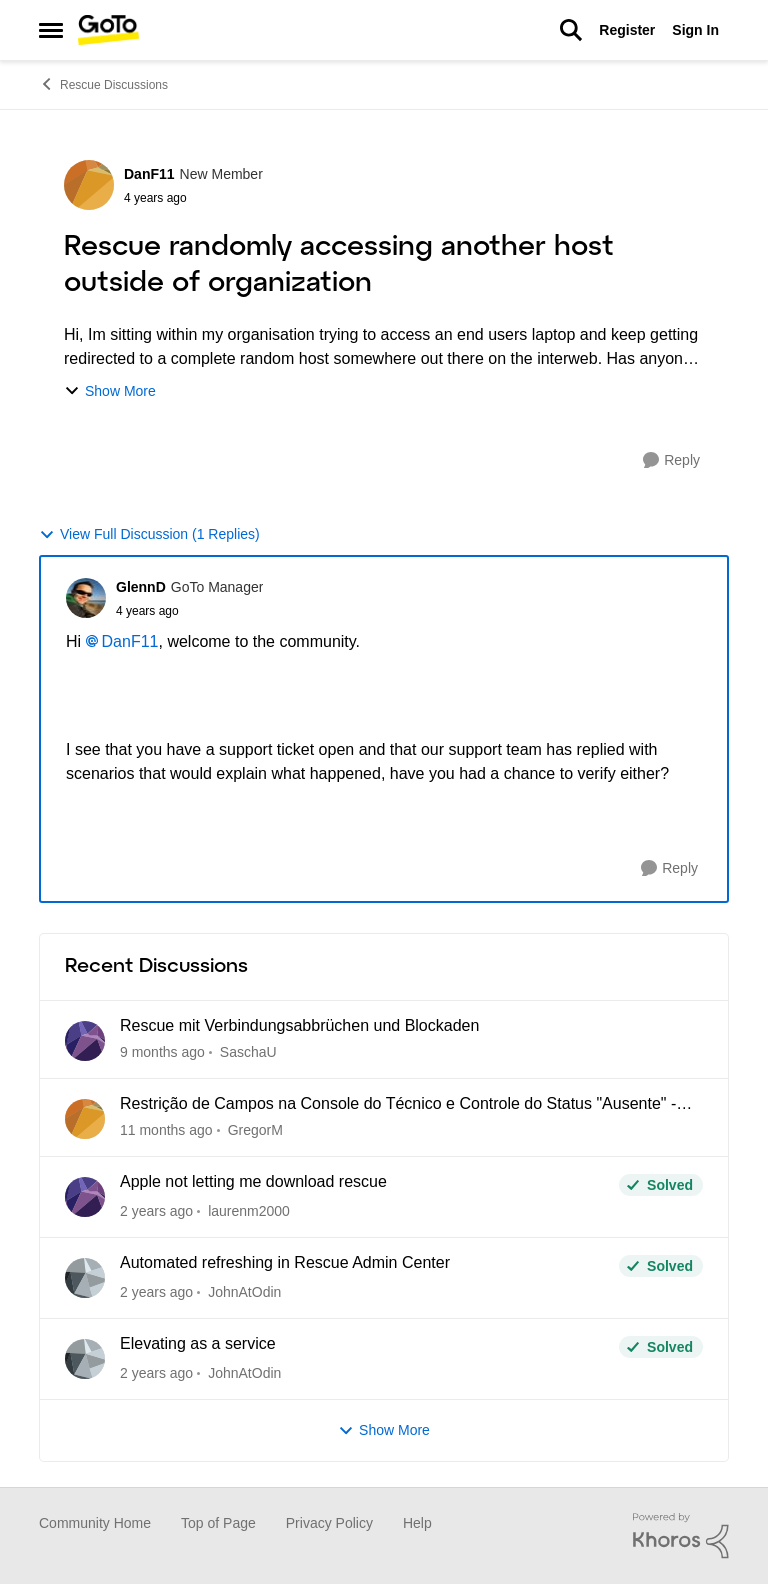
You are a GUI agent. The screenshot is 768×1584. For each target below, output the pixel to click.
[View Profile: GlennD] (86, 598)
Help (417, 1523)
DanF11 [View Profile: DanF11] (149, 174)
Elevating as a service (198, 1343)
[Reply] (671, 460)
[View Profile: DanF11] (89, 185)
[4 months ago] (156, 1211)
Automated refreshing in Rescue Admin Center (285, 1262)
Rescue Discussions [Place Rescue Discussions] (103, 84)
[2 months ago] (166, 1130)
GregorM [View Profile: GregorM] (255, 1130)
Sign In (695, 30)
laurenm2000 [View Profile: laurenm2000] (249, 1211)
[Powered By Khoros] (681, 1536)
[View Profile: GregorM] (85, 1119)
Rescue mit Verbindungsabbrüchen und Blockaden (299, 1025)
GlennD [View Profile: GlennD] (141, 587)
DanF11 (130, 641)
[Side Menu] (51, 30)
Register (627, 30)
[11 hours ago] (162, 1052)
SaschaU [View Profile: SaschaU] (248, 1052)
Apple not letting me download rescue (253, 1181)
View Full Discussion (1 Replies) (149, 534)
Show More (110, 391)
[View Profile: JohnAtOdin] (85, 1278)
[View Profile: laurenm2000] (85, 1197)
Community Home (95, 1523)
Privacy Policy (329, 1523)
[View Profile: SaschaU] (85, 1041)
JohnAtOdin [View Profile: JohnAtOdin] (244, 1292)
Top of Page (218, 1523)
